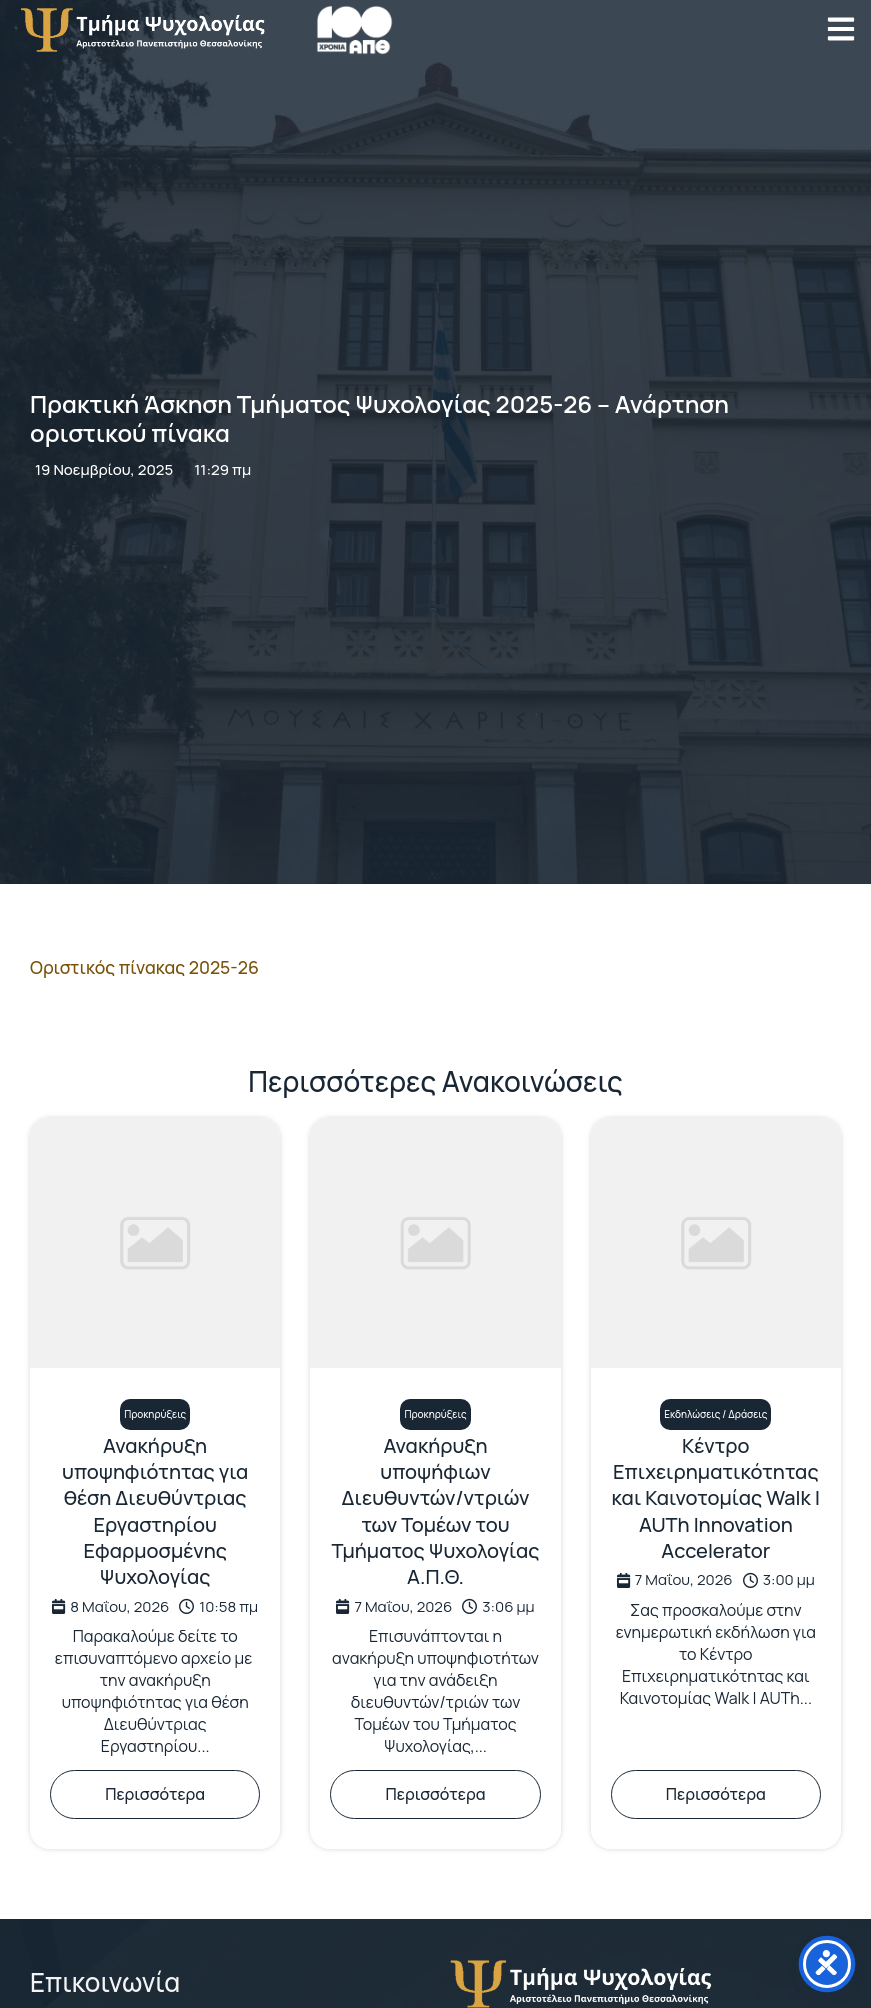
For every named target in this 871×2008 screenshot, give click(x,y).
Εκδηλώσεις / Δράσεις (715, 1414)
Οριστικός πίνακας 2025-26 (144, 967)
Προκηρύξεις (155, 1414)
